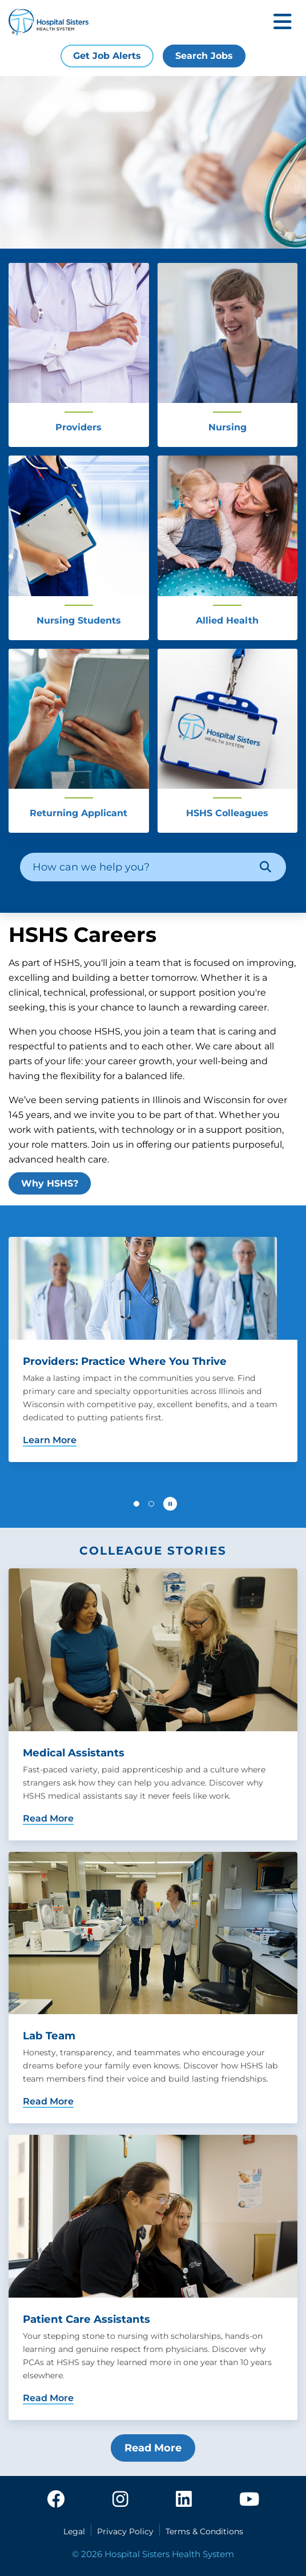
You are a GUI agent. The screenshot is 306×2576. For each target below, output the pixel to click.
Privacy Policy (125, 2531)
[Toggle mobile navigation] (282, 22)
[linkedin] (184, 2500)
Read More (153, 2448)
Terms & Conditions (204, 2531)
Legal (74, 2531)
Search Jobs (204, 55)
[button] (136, 1504)
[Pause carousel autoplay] (170, 1504)
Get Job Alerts (107, 55)
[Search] (265, 867)
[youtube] (249, 2500)
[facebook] (56, 2500)
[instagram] (120, 2500)
